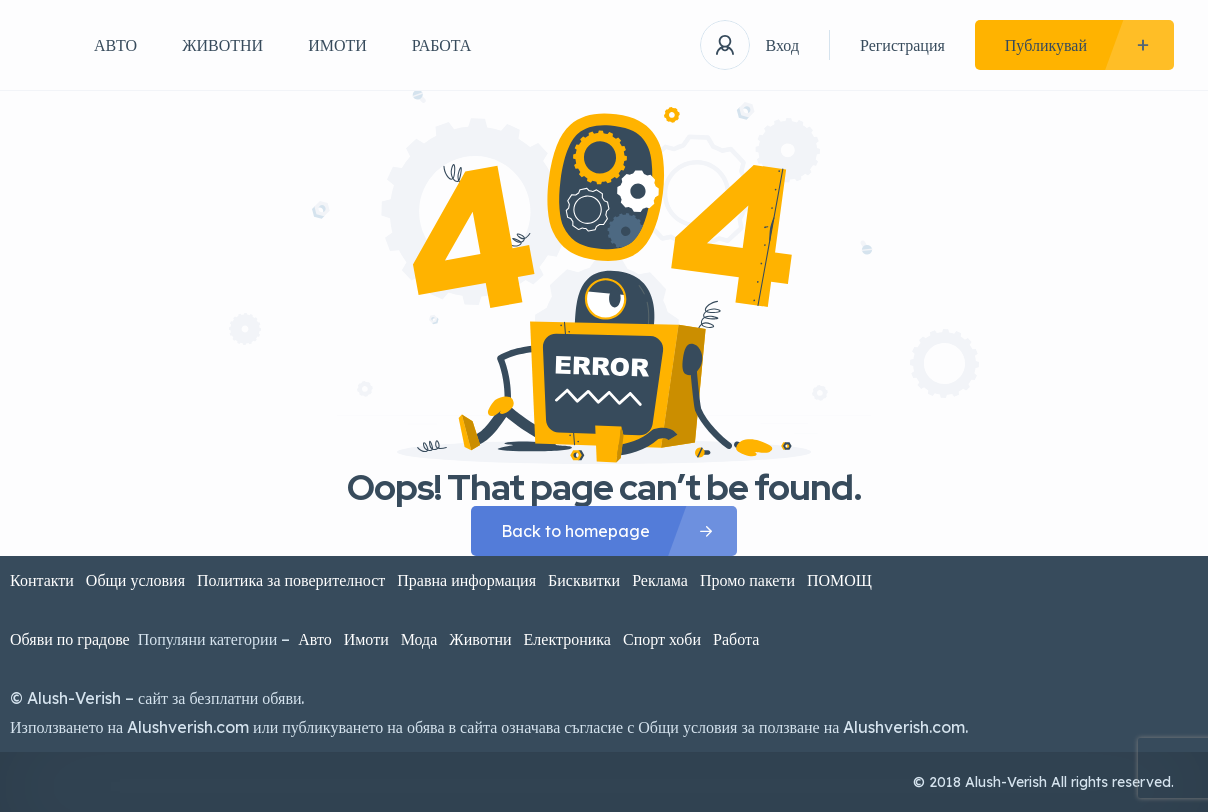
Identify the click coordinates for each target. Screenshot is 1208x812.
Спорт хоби (662, 639)
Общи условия (135, 580)
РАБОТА (442, 45)
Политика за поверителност (291, 580)
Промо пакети (747, 580)
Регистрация (902, 45)
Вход (782, 45)
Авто (315, 639)
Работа (736, 639)
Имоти (366, 639)
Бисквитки (584, 580)
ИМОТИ (337, 45)
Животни (480, 639)
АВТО (115, 45)
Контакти (42, 580)
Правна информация (466, 580)
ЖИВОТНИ (222, 45)
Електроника (567, 639)
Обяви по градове (70, 639)
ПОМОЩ (841, 580)
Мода (419, 639)
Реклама (660, 580)
